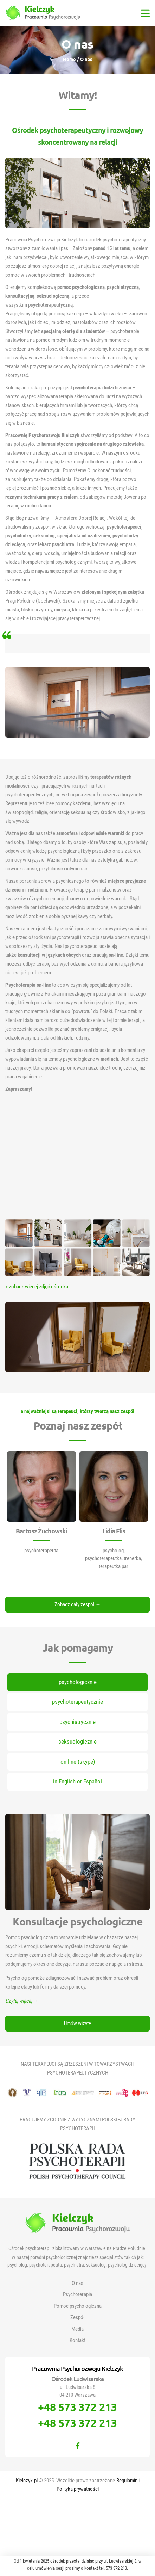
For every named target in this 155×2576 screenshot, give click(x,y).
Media (77, 2329)
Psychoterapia (77, 2294)
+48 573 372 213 (77, 2407)
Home (70, 59)
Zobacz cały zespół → (77, 1604)
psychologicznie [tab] (78, 1682)
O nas (77, 2283)
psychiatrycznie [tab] (77, 1721)
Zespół (77, 2317)
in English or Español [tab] (77, 1781)
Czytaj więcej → (21, 2001)
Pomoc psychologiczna (78, 2306)
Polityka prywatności (78, 2489)
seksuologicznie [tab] (77, 1741)
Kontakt (77, 2340)
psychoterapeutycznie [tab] (77, 1701)
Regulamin (127, 2480)
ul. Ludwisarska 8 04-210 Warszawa (77, 2391)
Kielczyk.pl (27, 2480)
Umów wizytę (77, 2023)
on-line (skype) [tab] (77, 1761)
